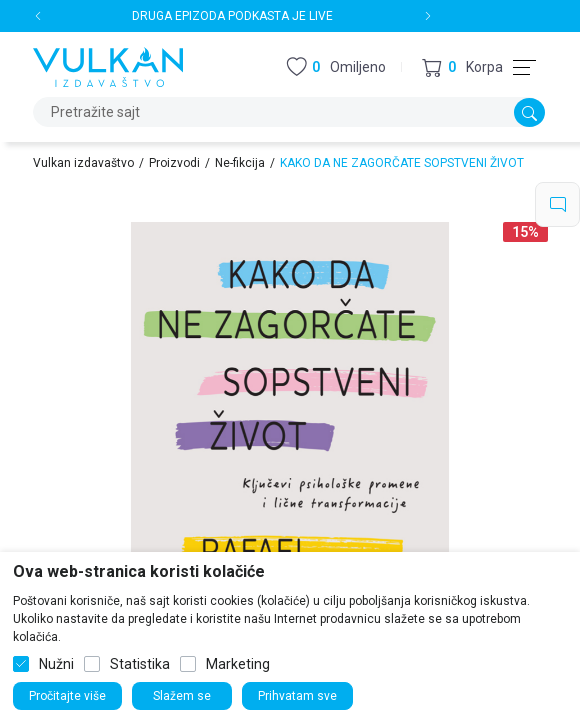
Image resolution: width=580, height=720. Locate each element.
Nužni (56, 664)
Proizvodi (174, 163)
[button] (462, 67)
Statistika (140, 664)
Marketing (238, 664)
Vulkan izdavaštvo (83, 163)
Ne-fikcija (240, 163)
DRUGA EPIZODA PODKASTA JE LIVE (232, 16)
